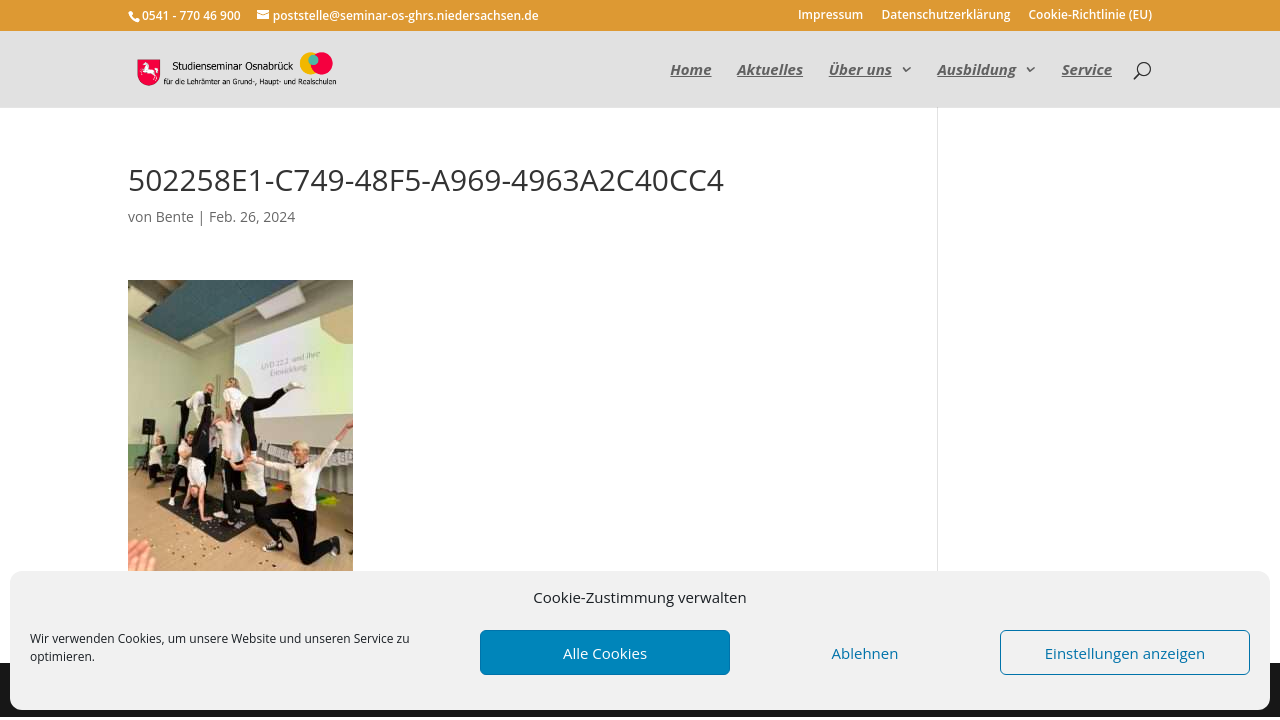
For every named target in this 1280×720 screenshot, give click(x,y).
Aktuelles (770, 70)
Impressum (830, 16)
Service (1087, 70)
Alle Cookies (605, 653)
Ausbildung (976, 70)
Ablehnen (865, 653)
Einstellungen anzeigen (1125, 653)
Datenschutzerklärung (945, 16)
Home (690, 70)
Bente (175, 216)
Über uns (860, 70)
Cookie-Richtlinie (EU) (1091, 16)
